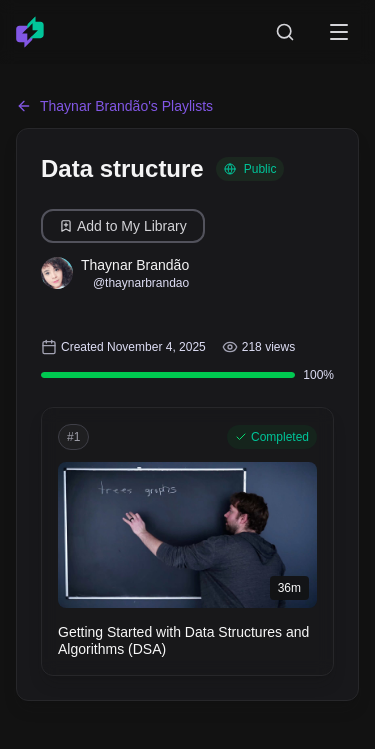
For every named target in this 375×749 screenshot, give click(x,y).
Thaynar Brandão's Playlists (114, 106)
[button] (187, 541)
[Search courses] (285, 32)
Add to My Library (123, 226)
